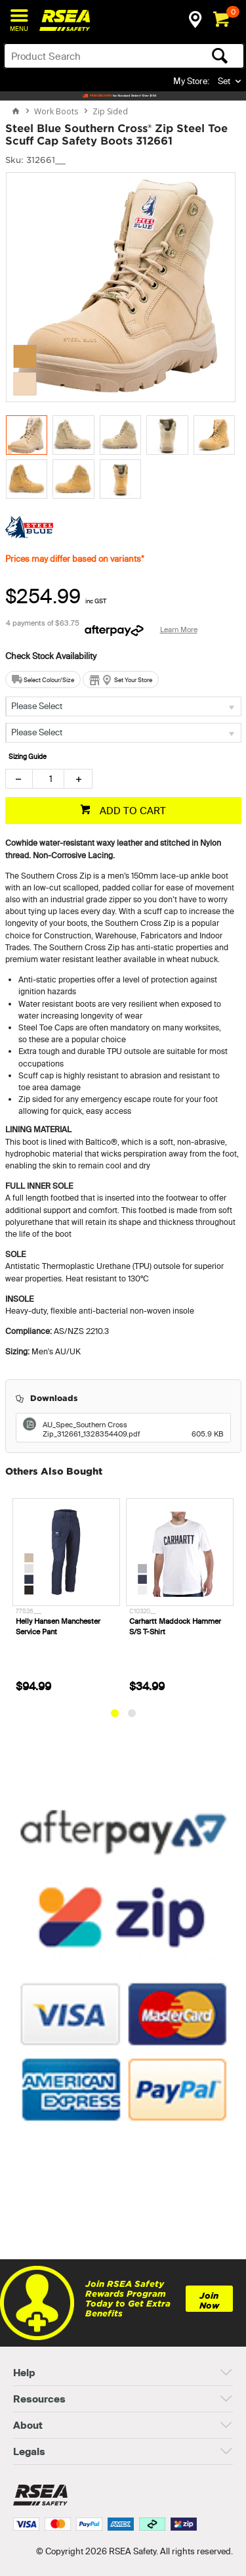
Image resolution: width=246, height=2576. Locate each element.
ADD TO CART (131, 810)
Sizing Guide (28, 756)
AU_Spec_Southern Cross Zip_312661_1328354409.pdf (133, 1429)
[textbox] (98, 56)
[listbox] (123, 706)
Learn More (178, 629)
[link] (123, 2223)
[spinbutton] (48, 779)
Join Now (209, 2301)
